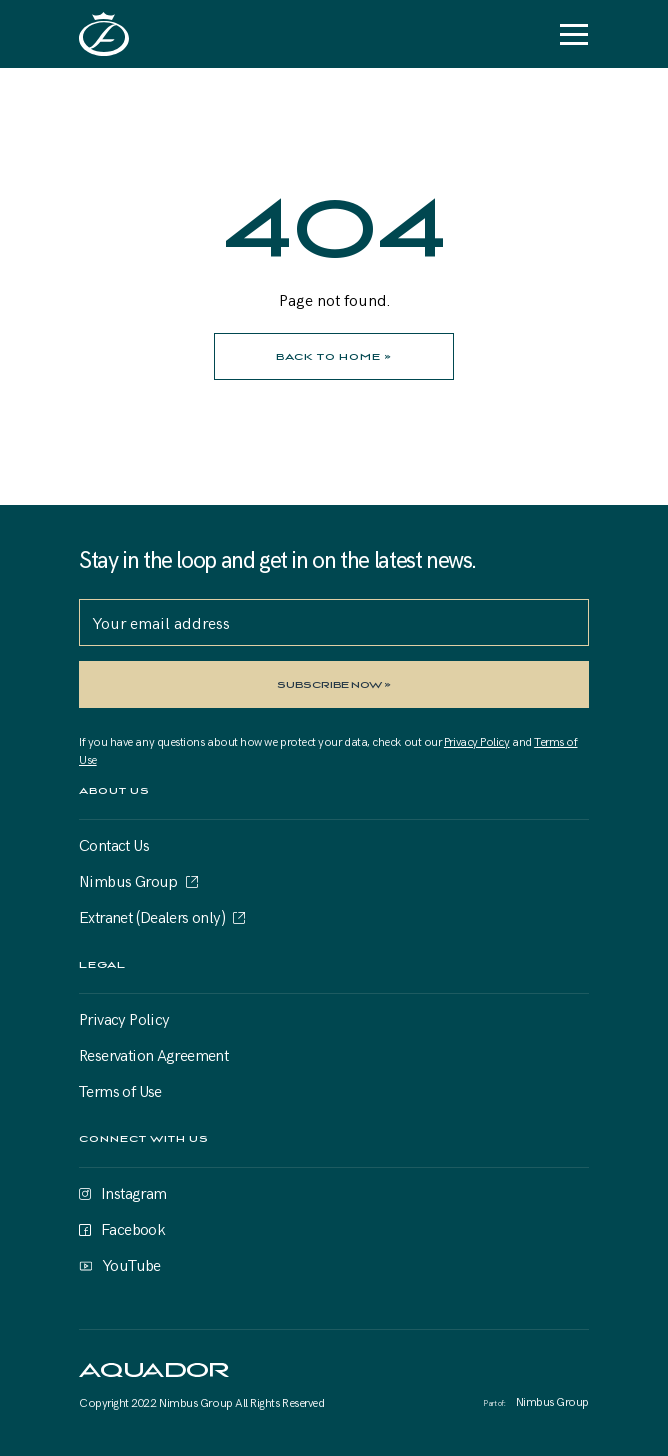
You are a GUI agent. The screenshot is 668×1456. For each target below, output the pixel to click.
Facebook (133, 1228)
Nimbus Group (128, 880)
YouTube (131, 1264)
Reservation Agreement (153, 1054)
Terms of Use (120, 1090)
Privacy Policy (477, 741)
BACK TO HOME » (334, 356)
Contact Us (114, 844)
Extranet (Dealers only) (152, 916)
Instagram (134, 1192)
